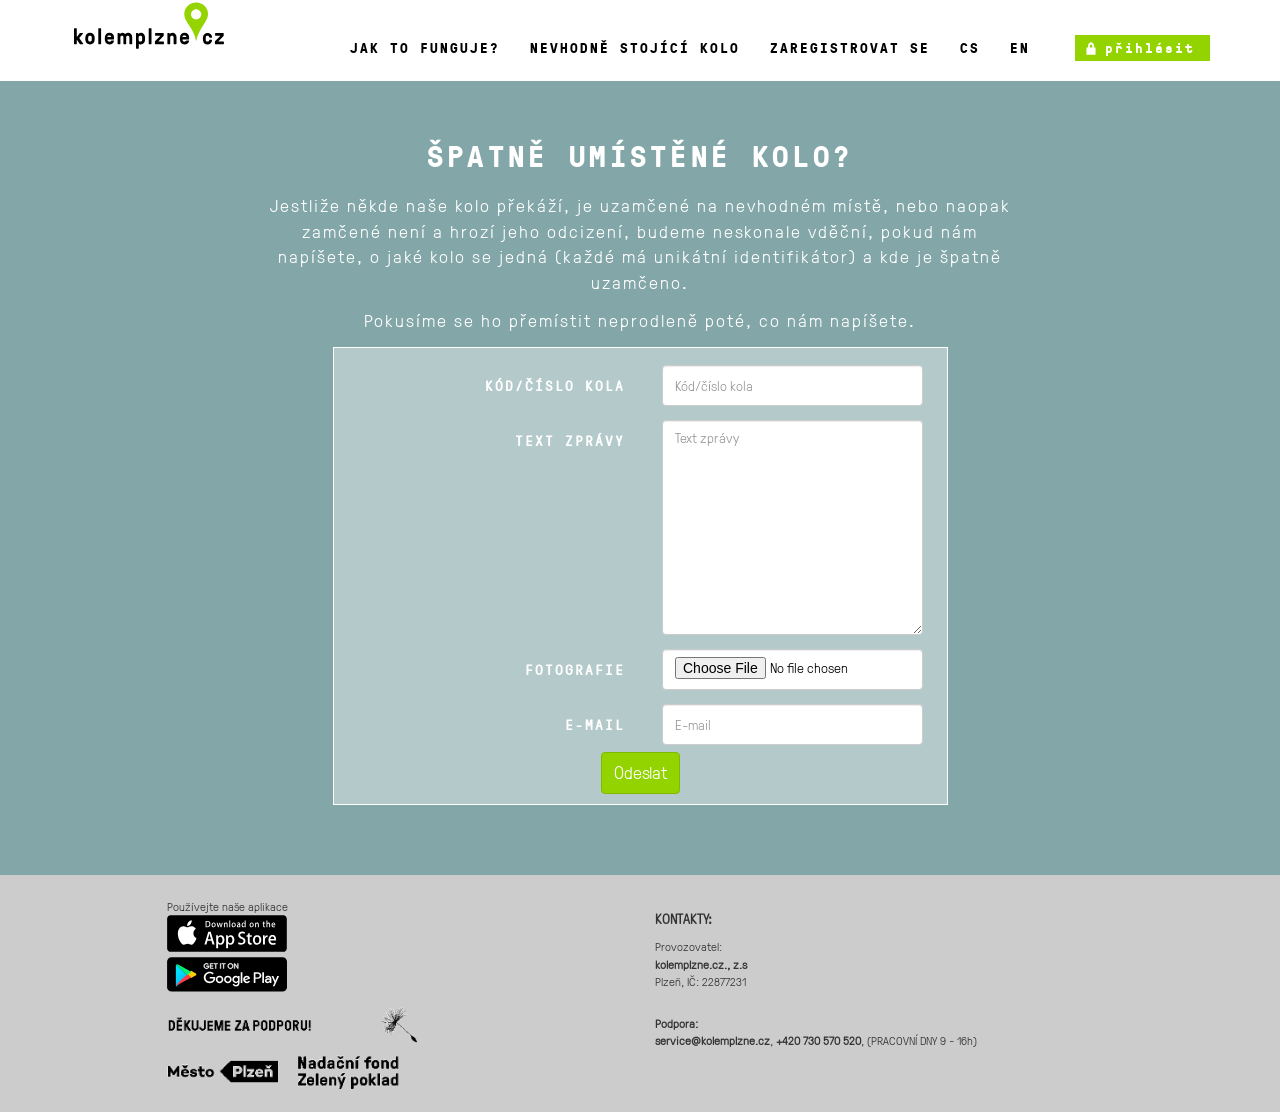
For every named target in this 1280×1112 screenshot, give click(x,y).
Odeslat (640, 772)
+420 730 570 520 (818, 1040)
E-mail (595, 724)
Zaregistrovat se (850, 48)
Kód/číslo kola (555, 385)
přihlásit (1150, 48)
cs (970, 48)
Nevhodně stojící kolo (635, 48)
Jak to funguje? (425, 48)
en (1020, 48)
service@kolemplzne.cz (712, 1040)
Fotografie (575, 669)
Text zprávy (570, 440)
